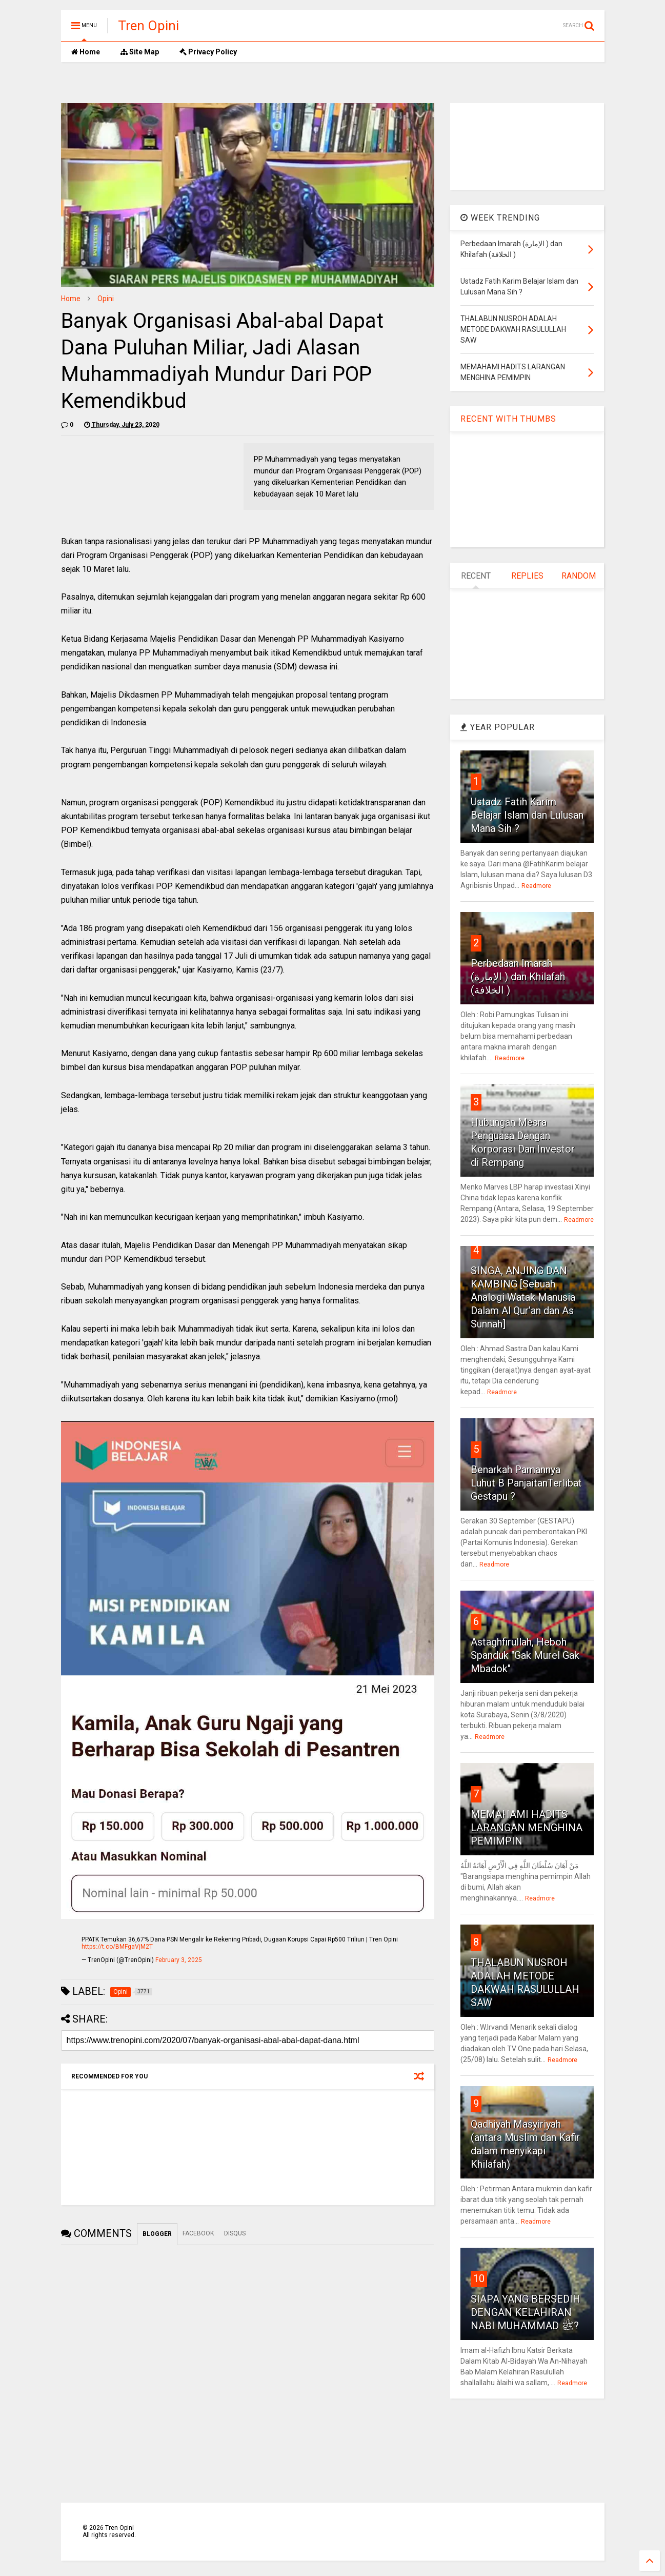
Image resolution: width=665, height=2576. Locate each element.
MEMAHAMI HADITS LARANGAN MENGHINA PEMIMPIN (526, 1827)
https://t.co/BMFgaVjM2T (117, 1946)
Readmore (536, 885)
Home (85, 52)
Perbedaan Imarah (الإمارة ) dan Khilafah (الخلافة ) (518, 976)
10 (479, 2278)
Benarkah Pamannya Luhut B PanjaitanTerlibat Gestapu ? (526, 1482)
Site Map (139, 52)
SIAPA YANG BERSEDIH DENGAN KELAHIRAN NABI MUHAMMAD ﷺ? (525, 2312)
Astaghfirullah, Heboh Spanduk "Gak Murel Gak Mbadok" (525, 1655)
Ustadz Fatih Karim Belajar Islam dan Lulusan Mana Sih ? (527, 815)
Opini (105, 298)
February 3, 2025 (178, 1960)
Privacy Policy (208, 52)
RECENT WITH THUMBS (508, 419)
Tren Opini (148, 25)
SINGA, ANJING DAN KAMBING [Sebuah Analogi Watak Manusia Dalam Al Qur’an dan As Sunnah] (523, 1297)
